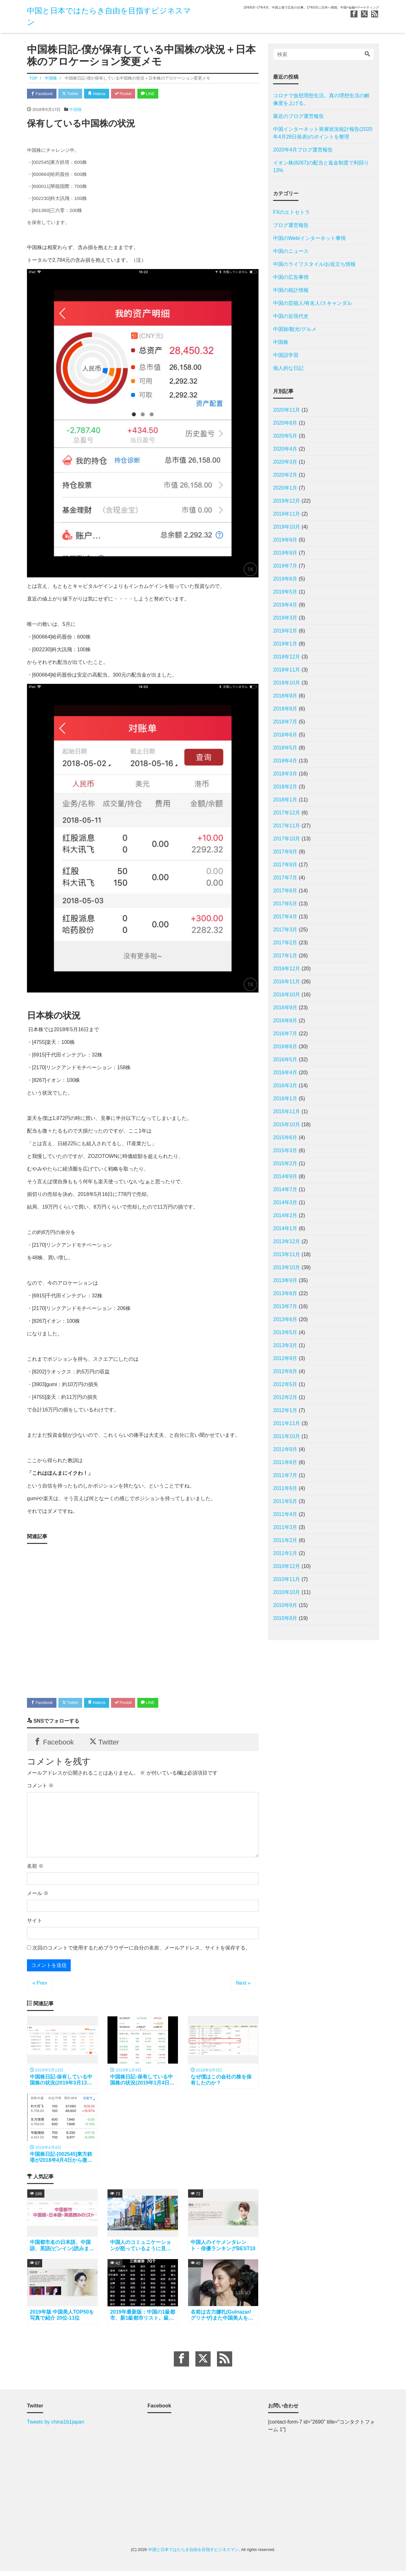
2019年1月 (285, 643)
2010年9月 (285, 1605)
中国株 (75, 110)
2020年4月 (285, 449)
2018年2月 (285, 786)
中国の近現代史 (291, 316)
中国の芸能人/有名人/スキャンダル (312, 303)
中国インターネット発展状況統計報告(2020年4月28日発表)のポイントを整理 (322, 132)
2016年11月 (286, 981)
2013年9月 (285, 1280)
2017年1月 (285, 955)
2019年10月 (286, 527)
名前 (35, 1869)
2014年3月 (285, 1202)
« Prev (39, 1985)
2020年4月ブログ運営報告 (303, 149)
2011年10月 (286, 1436)
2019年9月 (285, 540)
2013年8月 (285, 1293)
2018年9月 (285, 695)
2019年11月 (286, 514)
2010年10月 (286, 1592)
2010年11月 (286, 1579)
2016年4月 (285, 1072)
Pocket (130, 94)
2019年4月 (285, 604)
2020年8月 (285, 423)
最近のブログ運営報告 (298, 116)
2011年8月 (285, 1462)
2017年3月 (285, 929)
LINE (157, 94)
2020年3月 (285, 462)
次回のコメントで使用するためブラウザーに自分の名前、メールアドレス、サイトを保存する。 (141, 1950)
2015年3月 (285, 1150)
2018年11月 (286, 669)
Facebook (43, 94)
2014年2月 (285, 1215)
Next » (243, 1985)
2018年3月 (285, 773)
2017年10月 (286, 838)
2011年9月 (285, 1449)
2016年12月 (286, 968)
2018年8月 (285, 708)
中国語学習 (285, 355)
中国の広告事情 (291, 277)
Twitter (73, 94)
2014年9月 (285, 1176)
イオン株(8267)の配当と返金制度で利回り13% (321, 166)
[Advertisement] (143, 1619)
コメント (40, 1788)
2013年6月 (285, 1319)
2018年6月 (285, 734)
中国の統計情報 (291, 290)
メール (38, 1896)
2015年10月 (286, 1124)
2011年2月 (285, 1540)
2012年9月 (285, 1358)
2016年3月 (285, 1085)
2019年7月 (285, 566)
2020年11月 (286, 410)
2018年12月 (286, 656)
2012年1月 (285, 1410)
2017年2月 (285, 942)
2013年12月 (286, 1241)
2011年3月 (285, 1527)
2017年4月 (285, 916)
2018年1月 (285, 799)
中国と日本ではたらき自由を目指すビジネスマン (193, 2554)
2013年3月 (285, 1345)
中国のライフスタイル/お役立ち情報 (314, 264)
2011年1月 (285, 1553)
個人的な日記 (288, 368)
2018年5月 (285, 747)
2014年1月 (285, 1228)
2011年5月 (285, 1501)
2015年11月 (286, 1111)
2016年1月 (285, 1098)
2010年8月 (285, 1618)
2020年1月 (285, 488)
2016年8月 (285, 1020)
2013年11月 (286, 1254)
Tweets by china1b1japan (55, 2426)
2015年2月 (285, 1163)
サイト (34, 1923)
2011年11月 (286, 1423)
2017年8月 (285, 864)
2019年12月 (286, 501)
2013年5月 (285, 1332)
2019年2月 (285, 630)
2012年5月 (285, 1384)
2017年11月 (286, 825)
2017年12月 (286, 812)
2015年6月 (285, 1137)
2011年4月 (285, 1514)
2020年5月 (285, 436)
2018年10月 (286, 682)
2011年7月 (285, 1475)
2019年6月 (285, 578)
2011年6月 (285, 1488)
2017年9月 (285, 851)
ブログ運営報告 (291, 225)
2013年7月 (285, 1306)
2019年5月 (285, 591)
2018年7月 (285, 721)
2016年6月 (285, 1046)
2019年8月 (285, 553)
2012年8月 (285, 1371)
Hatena (102, 94)
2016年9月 (285, 1007)
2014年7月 (285, 1189)
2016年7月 (285, 1033)
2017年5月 (285, 903)
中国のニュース (291, 251)
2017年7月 (285, 877)
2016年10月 (286, 994)
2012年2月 (285, 1397)
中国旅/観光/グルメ (295, 329)
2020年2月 (285, 475)
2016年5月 (285, 1059)
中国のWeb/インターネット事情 (309, 238)
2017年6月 (285, 890)
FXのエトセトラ (291, 212)
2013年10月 (286, 1267)
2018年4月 (285, 760)
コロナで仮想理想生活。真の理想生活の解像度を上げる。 (321, 99)
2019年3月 (285, 617)
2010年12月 (286, 1566)
